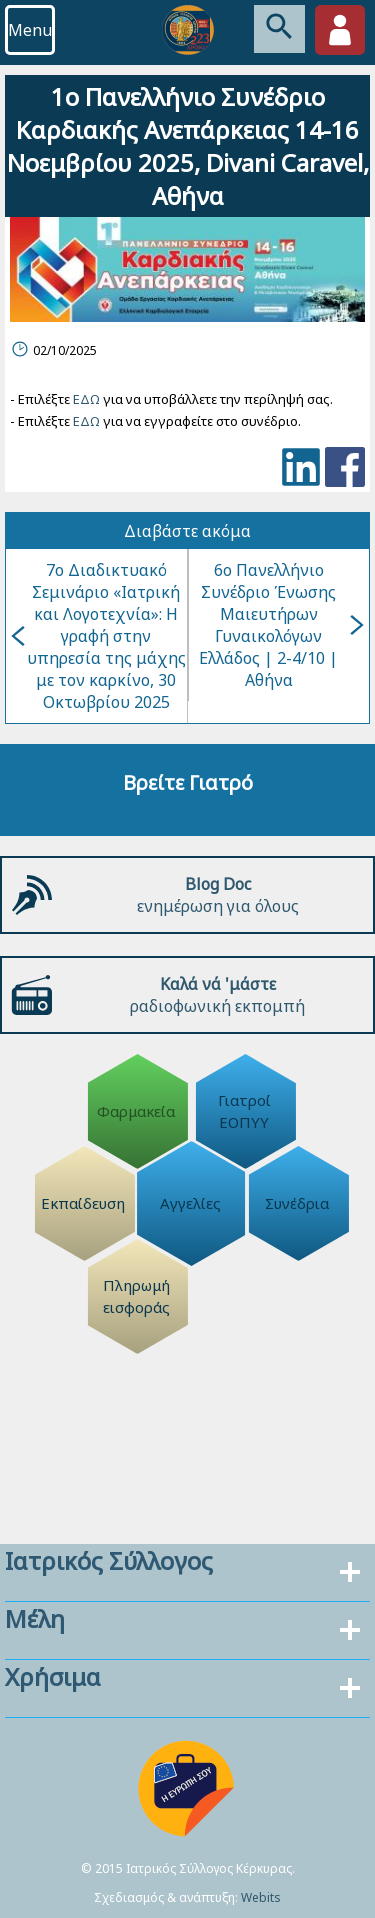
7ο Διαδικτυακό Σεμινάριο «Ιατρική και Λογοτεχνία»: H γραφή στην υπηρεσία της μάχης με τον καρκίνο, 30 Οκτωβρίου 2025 (98, 636)
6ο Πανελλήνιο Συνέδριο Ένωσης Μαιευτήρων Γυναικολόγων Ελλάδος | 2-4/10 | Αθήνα (281, 625)
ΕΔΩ (86, 399)
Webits (261, 1897)
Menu (30, 30)
